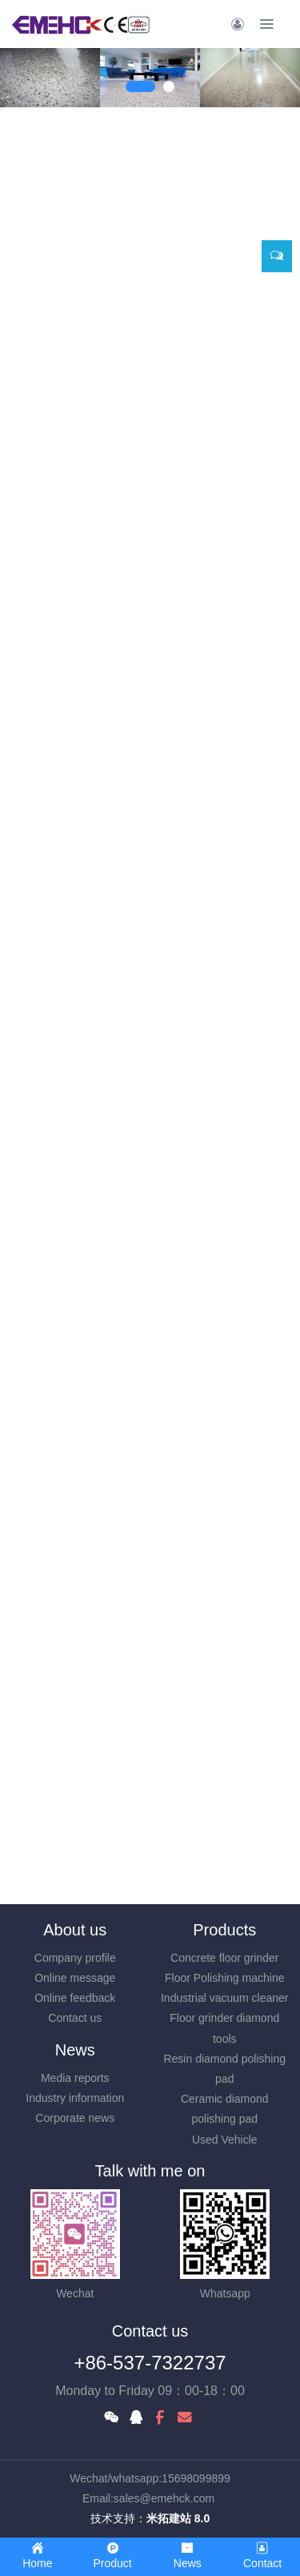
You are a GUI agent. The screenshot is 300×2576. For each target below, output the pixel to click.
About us (74, 1930)
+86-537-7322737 (150, 2362)
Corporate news (74, 2118)
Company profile (75, 1957)
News (75, 2050)
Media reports (75, 2078)
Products (224, 1930)
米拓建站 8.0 (178, 2518)
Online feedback (74, 1997)
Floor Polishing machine (224, 1977)
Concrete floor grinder (224, 1957)
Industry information (75, 2098)
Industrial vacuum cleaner (225, 1997)
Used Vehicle (225, 2139)
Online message (74, 1977)
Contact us (75, 2017)
